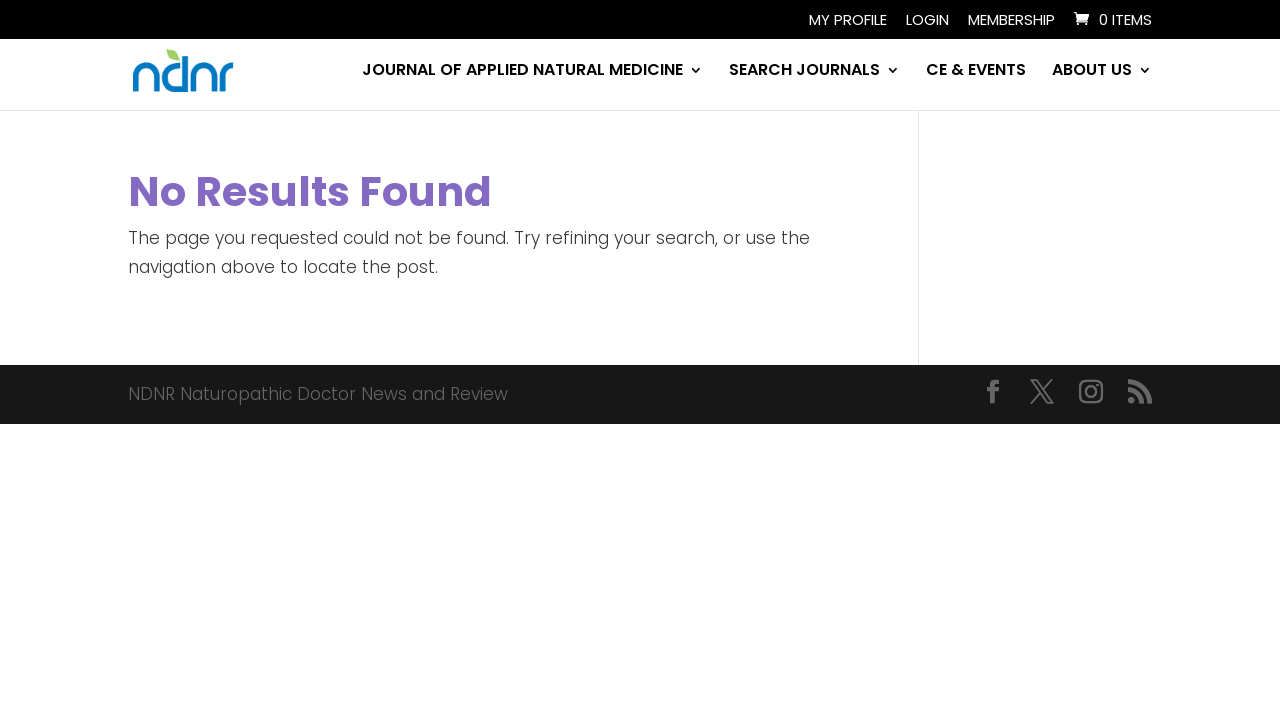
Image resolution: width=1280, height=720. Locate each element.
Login (927, 21)
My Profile (848, 21)
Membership (1011, 21)
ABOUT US (1092, 72)
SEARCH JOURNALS (804, 72)
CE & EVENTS (976, 72)
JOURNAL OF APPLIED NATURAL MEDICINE (522, 72)
